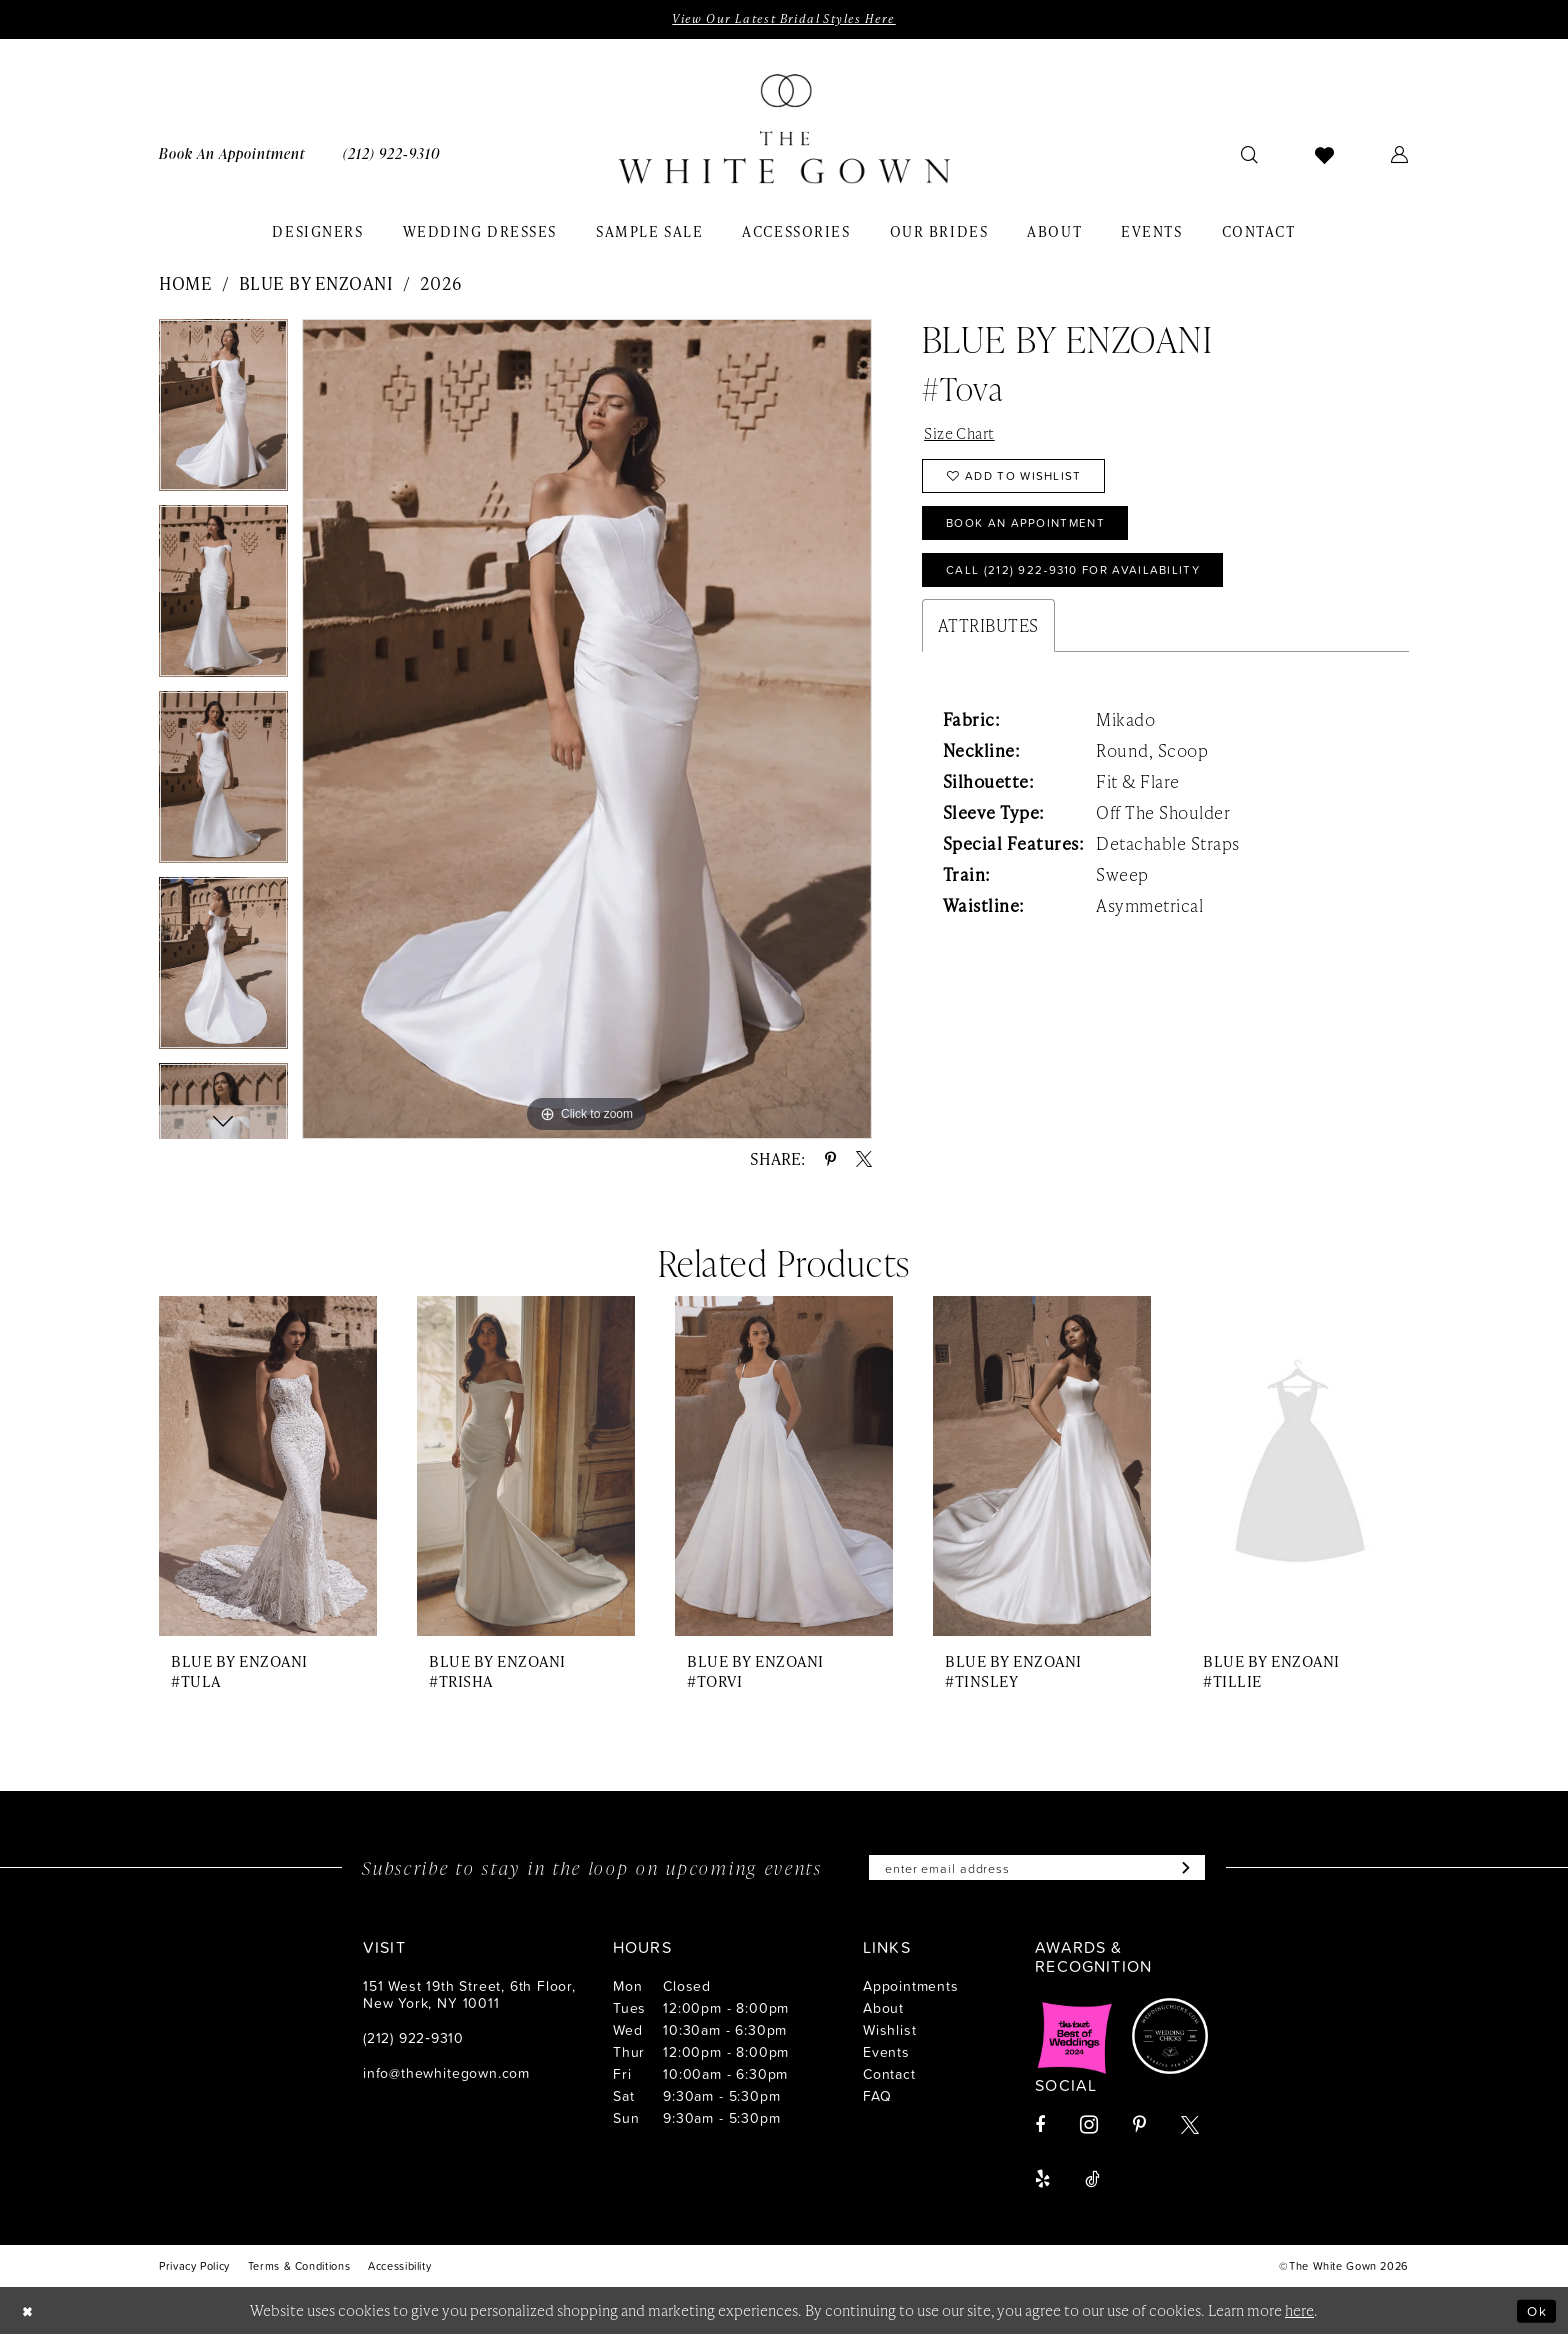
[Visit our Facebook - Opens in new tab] (1040, 2130)
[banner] (784, 131)
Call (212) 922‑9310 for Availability (1090, 588)
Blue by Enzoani (316, 285)
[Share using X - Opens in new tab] (864, 1161)
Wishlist (889, 2034)
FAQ (877, 2100)
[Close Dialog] (30, 2315)
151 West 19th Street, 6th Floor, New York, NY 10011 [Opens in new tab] (469, 1999)
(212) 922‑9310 (413, 2042)
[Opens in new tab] (1075, 2041)
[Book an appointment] (232, 155)
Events (886, 2056)
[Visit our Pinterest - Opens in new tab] (1139, 2130)
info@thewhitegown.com (446, 2077)
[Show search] (1250, 156)
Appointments (911, 1990)
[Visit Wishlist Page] (1325, 156)
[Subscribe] (1199, 1871)
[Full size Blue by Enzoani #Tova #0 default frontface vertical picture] (587, 730)
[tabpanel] (223, 414)
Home (185, 285)
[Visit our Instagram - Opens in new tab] (1089, 2129)
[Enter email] (1037, 1871)
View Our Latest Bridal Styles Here (783, 20)
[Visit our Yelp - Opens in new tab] (1042, 2184)
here (1299, 2315)
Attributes (988, 646)
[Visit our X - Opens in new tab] (1190, 2130)
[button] (1400, 156)
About (883, 2012)
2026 (441, 285)
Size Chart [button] (963, 436)
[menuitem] (232, 155)
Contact (889, 2078)
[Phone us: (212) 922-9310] (391, 155)
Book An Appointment (1037, 536)
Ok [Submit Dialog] (1535, 2315)
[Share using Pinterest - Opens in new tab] (830, 1161)
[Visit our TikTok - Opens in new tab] (1092, 2184)
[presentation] (268, 1468)
